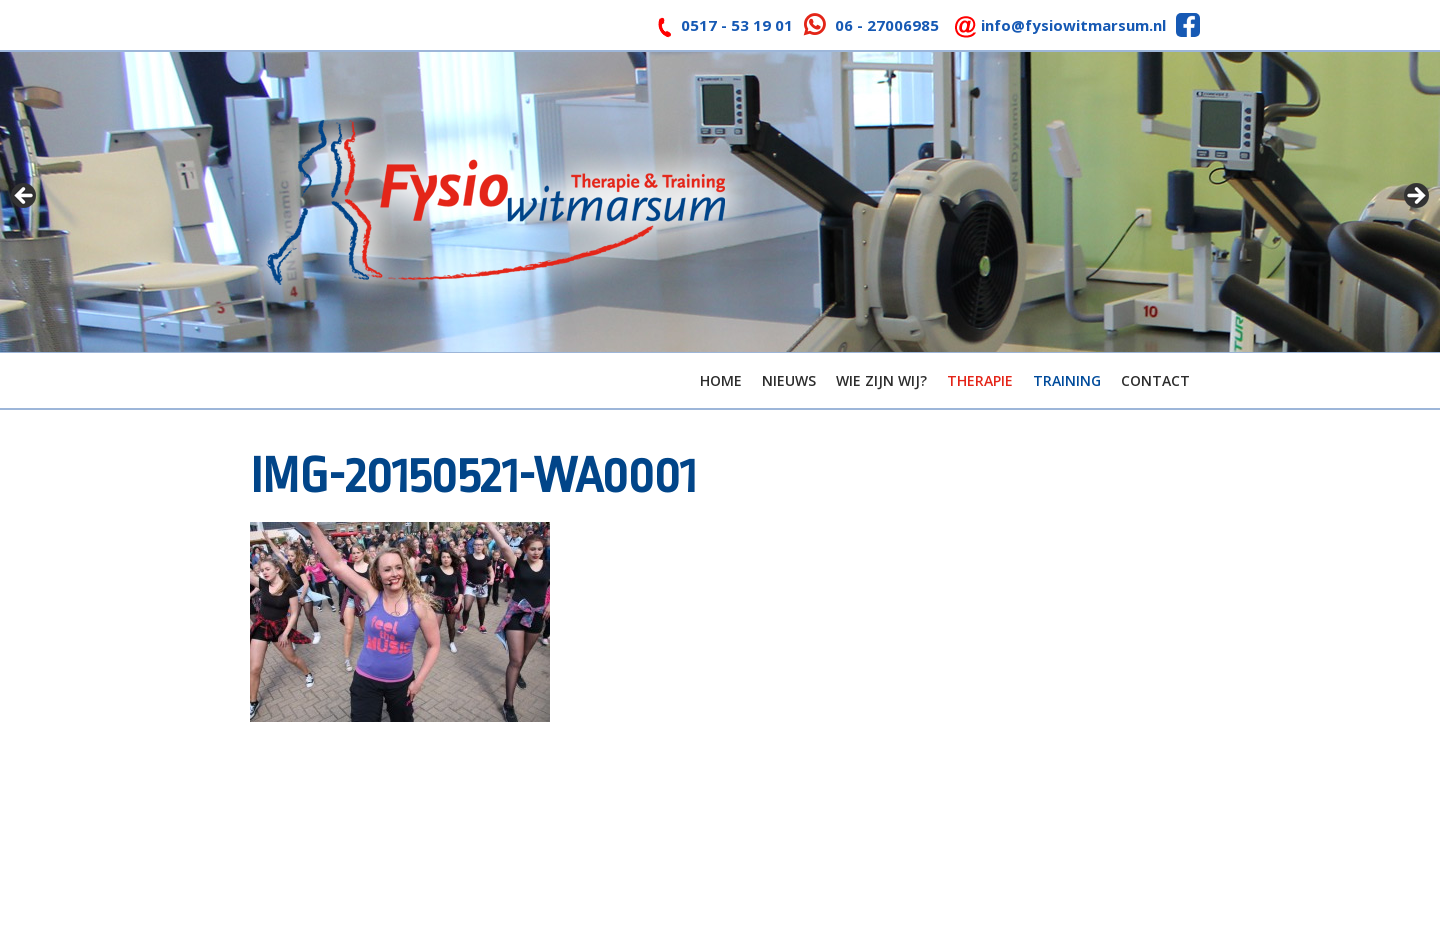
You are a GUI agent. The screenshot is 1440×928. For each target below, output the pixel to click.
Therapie (980, 380)
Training (1067, 380)
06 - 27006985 (887, 25)
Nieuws (789, 380)
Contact (1155, 380)
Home (721, 380)
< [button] (25, 197)
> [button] (1415, 197)
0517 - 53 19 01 (737, 25)
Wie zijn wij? (881, 380)
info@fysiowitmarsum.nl (1073, 25)
